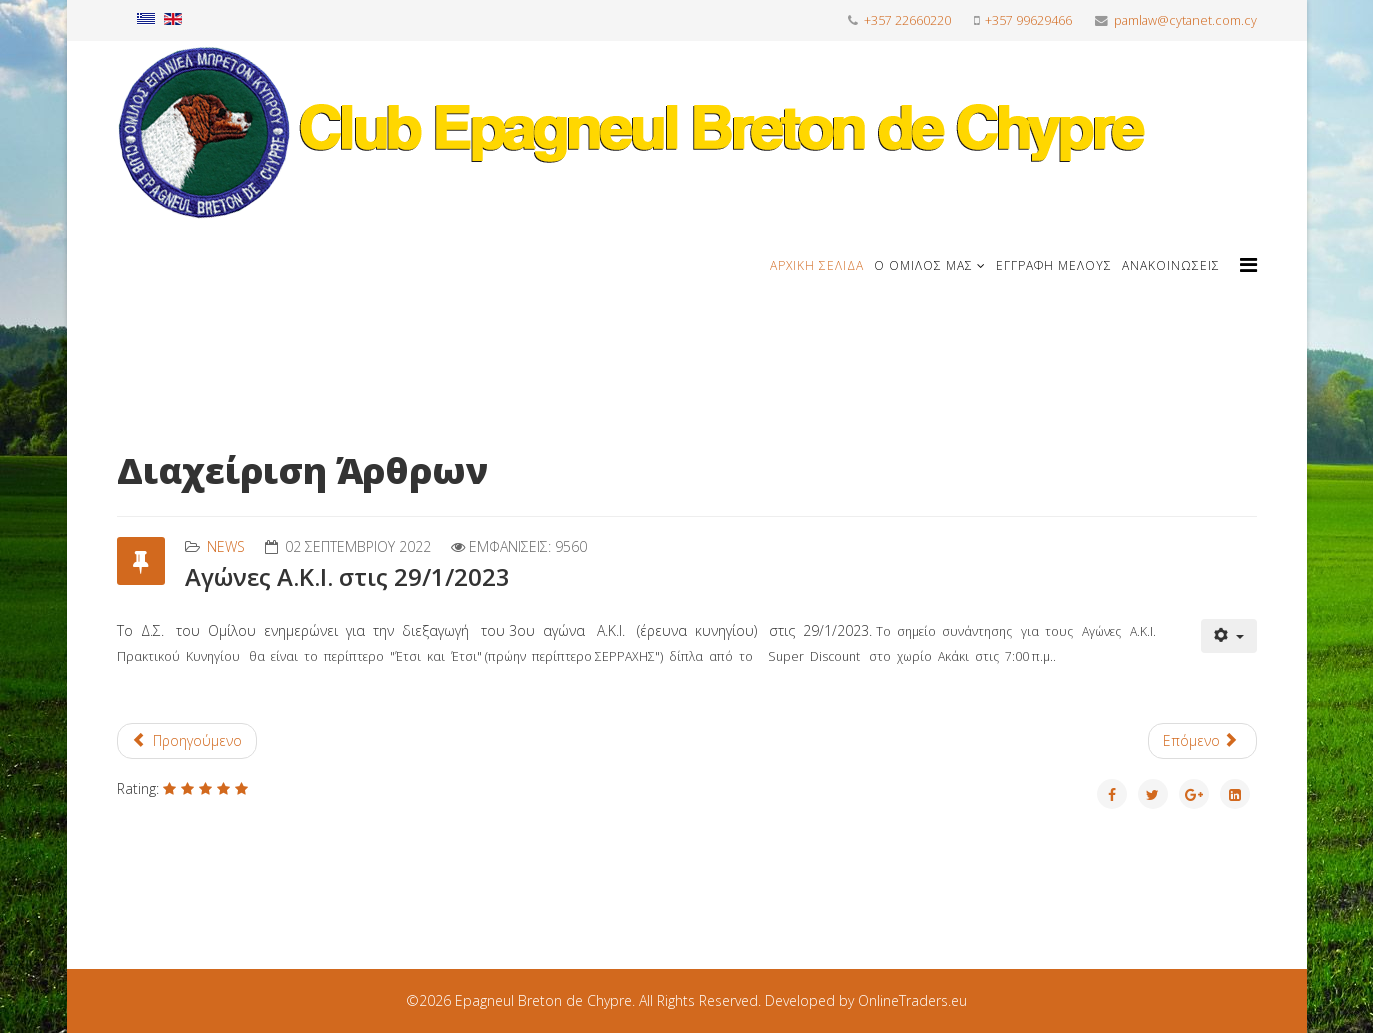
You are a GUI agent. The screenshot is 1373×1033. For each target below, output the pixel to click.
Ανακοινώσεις (1171, 265)
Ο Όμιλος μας (923, 265)
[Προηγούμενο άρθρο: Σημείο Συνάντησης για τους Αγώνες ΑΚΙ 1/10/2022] (187, 741)
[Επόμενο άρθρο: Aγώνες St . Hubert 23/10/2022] (1202, 741)
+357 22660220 (907, 20)
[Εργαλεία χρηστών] (1229, 636)
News (226, 546)
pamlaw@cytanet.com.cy (1185, 20)
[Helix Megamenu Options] (1248, 264)
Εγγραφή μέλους (1054, 265)
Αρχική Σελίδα (817, 265)
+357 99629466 (1028, 20)
